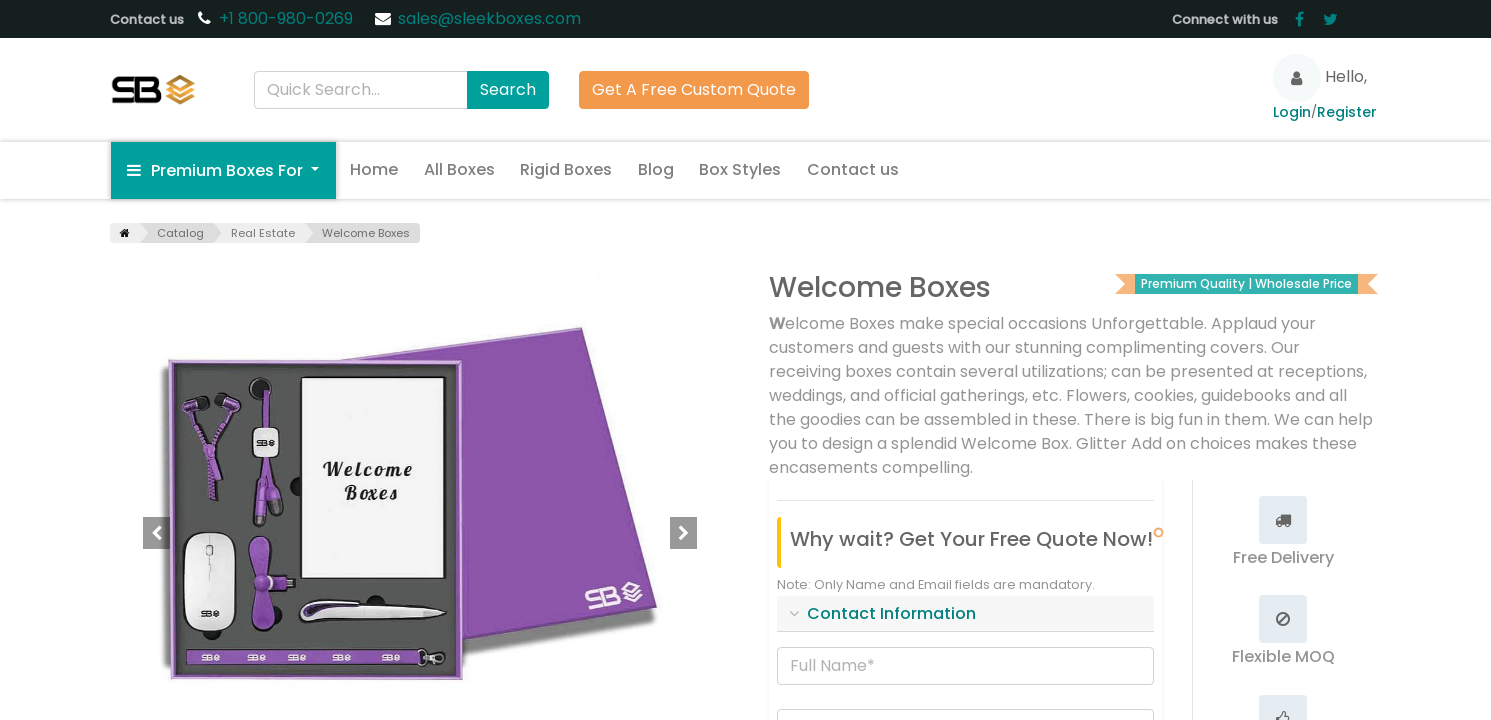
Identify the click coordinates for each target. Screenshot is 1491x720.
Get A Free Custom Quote (694, 89)
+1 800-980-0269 (288, 18)
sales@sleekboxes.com (489, 18)
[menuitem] (374, 170)
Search (508, 89)
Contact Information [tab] (891, 613)
